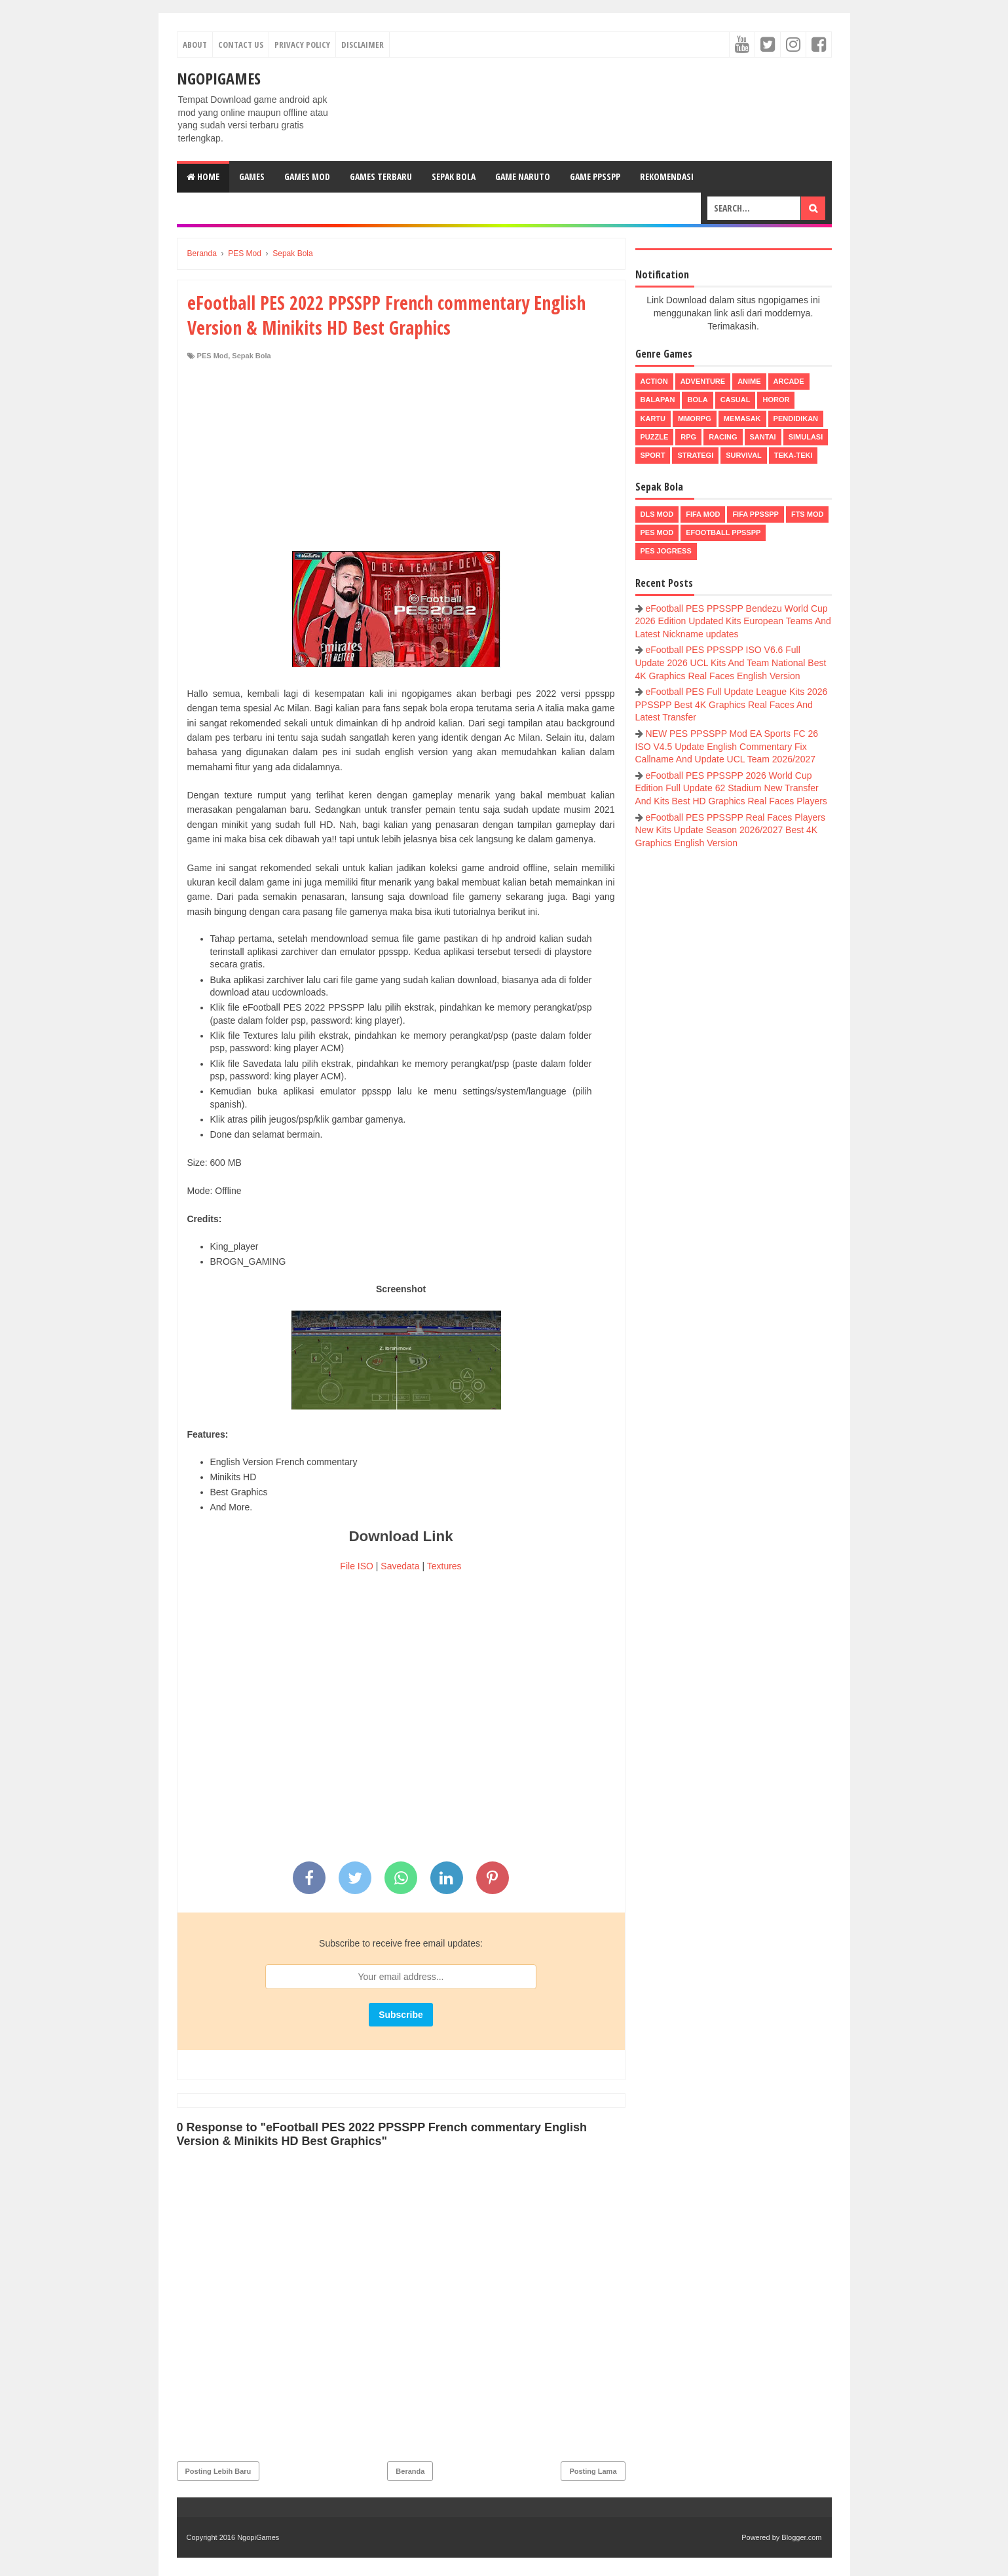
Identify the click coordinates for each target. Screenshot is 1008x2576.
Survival (744, 455)
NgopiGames (219, 78)
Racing (723, 437)
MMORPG (694, 418)
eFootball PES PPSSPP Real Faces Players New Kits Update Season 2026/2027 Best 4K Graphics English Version (730, 830)
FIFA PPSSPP (755, 514)
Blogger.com (801, 2537)
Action (654, 381)
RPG (688, 437)
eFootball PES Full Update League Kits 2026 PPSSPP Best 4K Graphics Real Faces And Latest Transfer (731, 704)
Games (252, 176)
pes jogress (666, 551)
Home (203, 176)
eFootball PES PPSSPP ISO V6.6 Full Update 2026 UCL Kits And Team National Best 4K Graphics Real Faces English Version (731, 662)
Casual (735, 399)
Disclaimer (362, 44)
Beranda (410, 2471)
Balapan (658, 399)
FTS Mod (807, 514)
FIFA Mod (703, 514)
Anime (748, 381)
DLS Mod (657, 514)
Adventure (703, 381)
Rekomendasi (667, 176)
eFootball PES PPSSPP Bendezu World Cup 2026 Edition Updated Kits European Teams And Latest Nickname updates (733, 621)
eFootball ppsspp (723, 532)
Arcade (789, 381)
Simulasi (806, 437)
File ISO (356, 1566)
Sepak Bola (454, 176)
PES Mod (213, 356)
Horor (775, 399)
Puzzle (655, 437)
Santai (763, 437)
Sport (653, 455)
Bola (697, 399)
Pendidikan (796, 418)
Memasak (742, 418)
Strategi (695, 455)
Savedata (400, 1566)
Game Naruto (522, 176)
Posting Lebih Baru (218, 2471)
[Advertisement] (401, 459)
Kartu (653, 418)
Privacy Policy (302, 44)
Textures (444, 1566)
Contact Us (240, 44)
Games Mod (307, 176)
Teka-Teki (793, 455)
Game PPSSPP (595, 176)
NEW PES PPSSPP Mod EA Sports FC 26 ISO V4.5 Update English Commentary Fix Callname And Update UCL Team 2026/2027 (727, 746)
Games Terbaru (381, 176)
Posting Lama (592, 2471)
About (195, 44)
